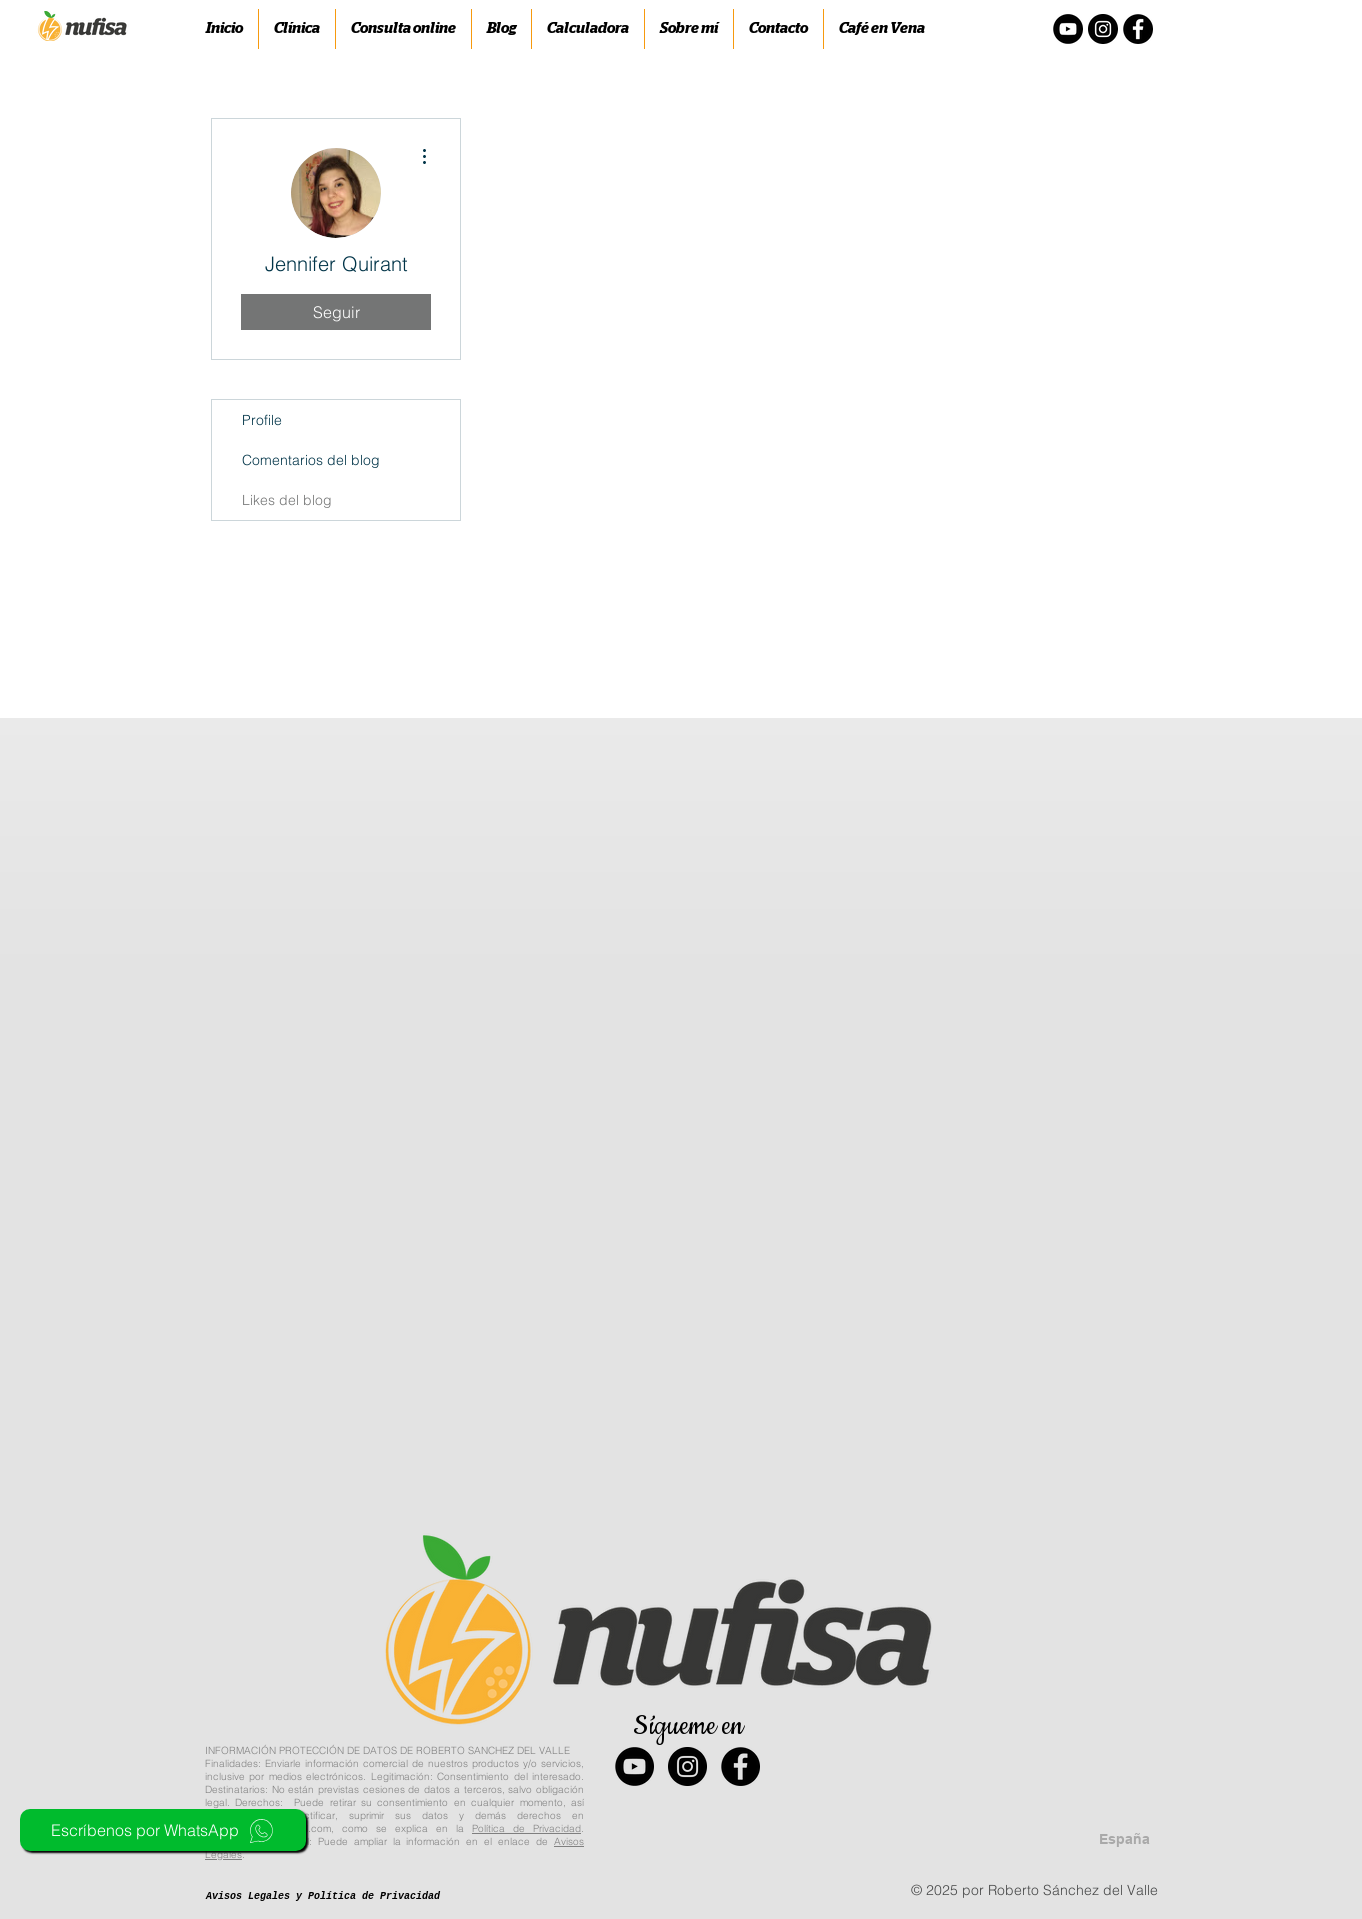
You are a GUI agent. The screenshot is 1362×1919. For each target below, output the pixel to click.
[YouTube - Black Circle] (634, 1766)
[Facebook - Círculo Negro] (1138, 29)
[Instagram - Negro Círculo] (1103, 29)
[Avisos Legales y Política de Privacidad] (323, 1896)
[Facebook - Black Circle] (740, 1766)
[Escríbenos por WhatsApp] (163, 1830)
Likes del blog (287, 500)
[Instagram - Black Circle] (687, 1766)
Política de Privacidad (526, 1828)
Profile (262, 420)
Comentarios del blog (311, 460)
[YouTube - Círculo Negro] (1068, 29)
